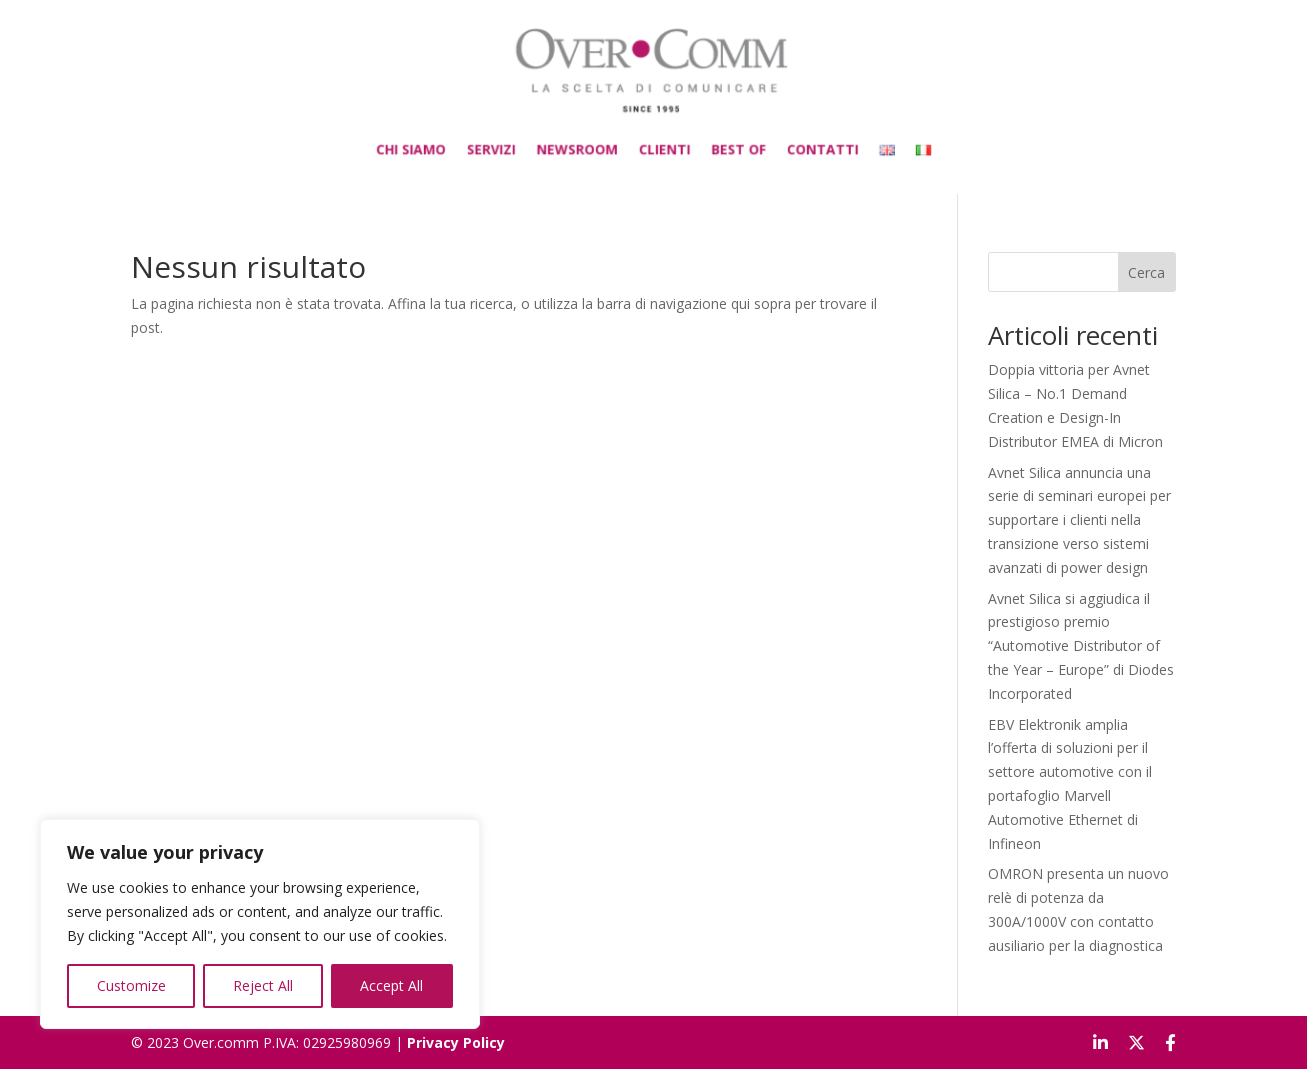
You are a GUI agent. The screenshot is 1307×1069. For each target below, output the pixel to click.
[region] (260, 924)
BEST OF (725, 141)
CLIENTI (662, 141)
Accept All (391, 985)
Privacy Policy (456, 1042)
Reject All (263, 985)
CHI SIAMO (450, 141)
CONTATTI (795, 141)
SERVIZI (517, 141)
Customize (131, 985)
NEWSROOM (589, 141)
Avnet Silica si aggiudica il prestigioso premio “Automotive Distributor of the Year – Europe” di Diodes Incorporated (1081, 646)
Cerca (1146, 272)
